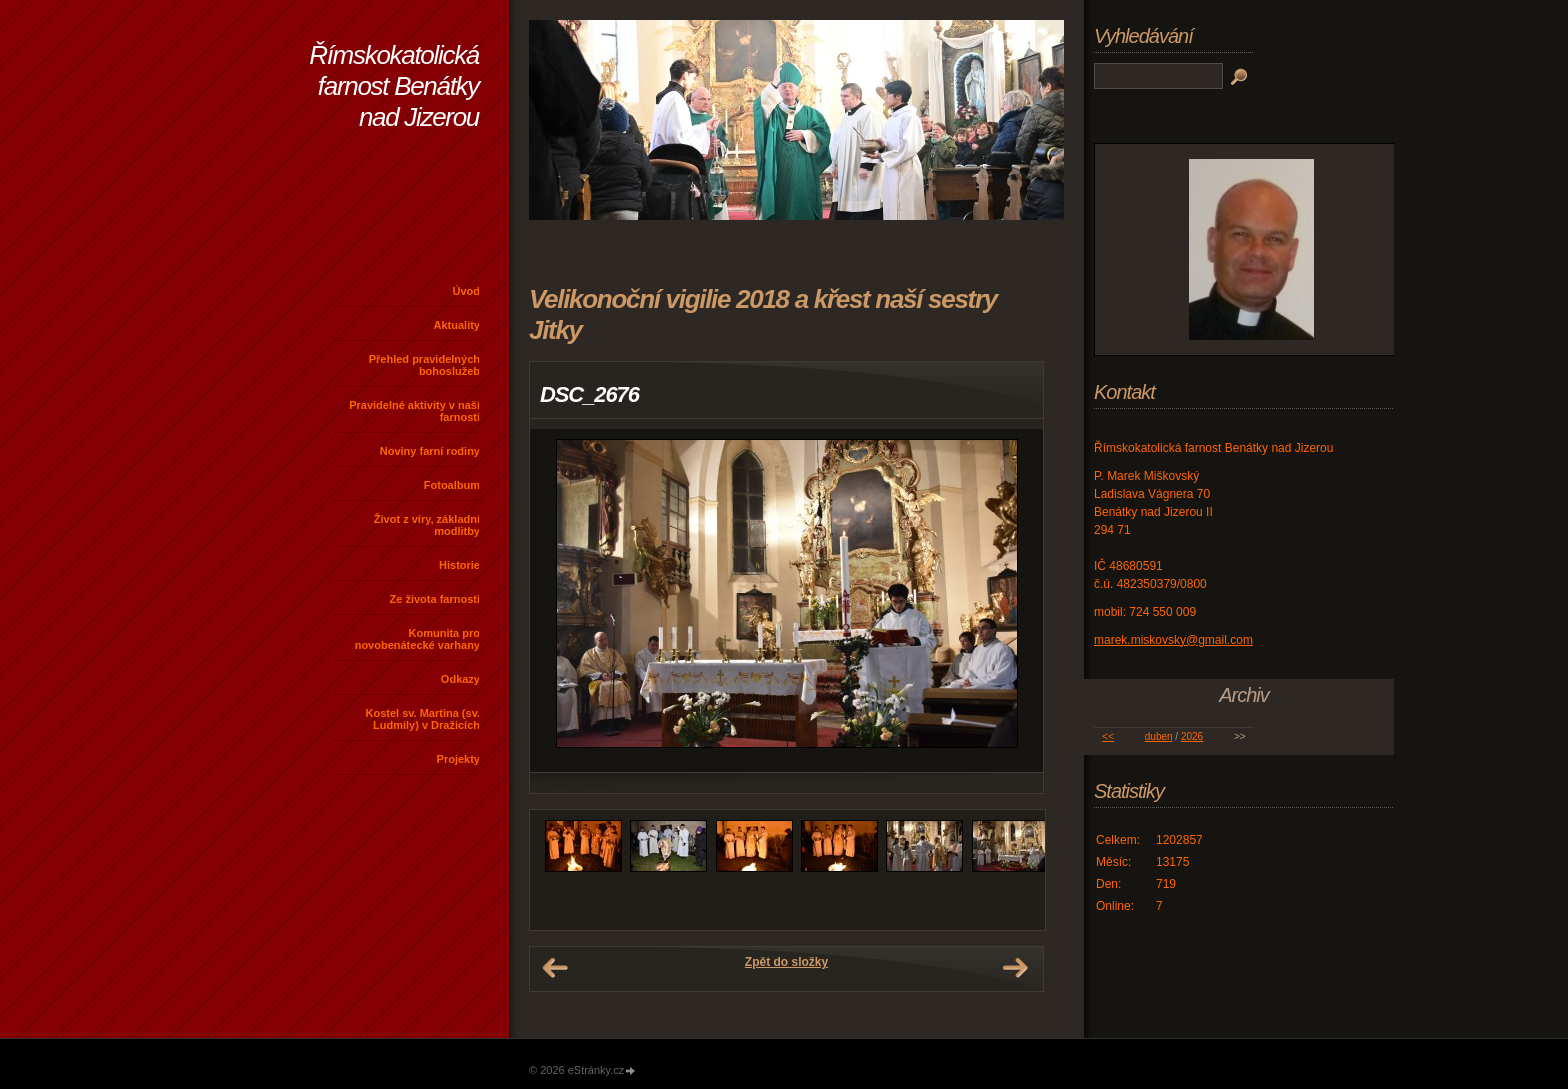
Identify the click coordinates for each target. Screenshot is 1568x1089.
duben (1159, 736)
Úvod (467, 291)
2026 (1192, 736)
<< (1108, 736)
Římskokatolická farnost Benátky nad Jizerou (394, 86)
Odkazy (460, 679)
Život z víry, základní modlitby (427, 525)
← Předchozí (555, 968)
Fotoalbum (452, 485)
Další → (1015, 968)
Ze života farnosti (435, 599)
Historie (459, 565)
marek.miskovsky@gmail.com (1173, 640)
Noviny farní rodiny (430, 451)
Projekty (458, 759)
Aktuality (457, 325)
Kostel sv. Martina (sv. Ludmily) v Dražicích (422, 719)
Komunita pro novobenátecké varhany (417, 639)
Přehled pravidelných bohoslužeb (424, 365)
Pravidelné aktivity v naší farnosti (414, 411)
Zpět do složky (786, 962)
